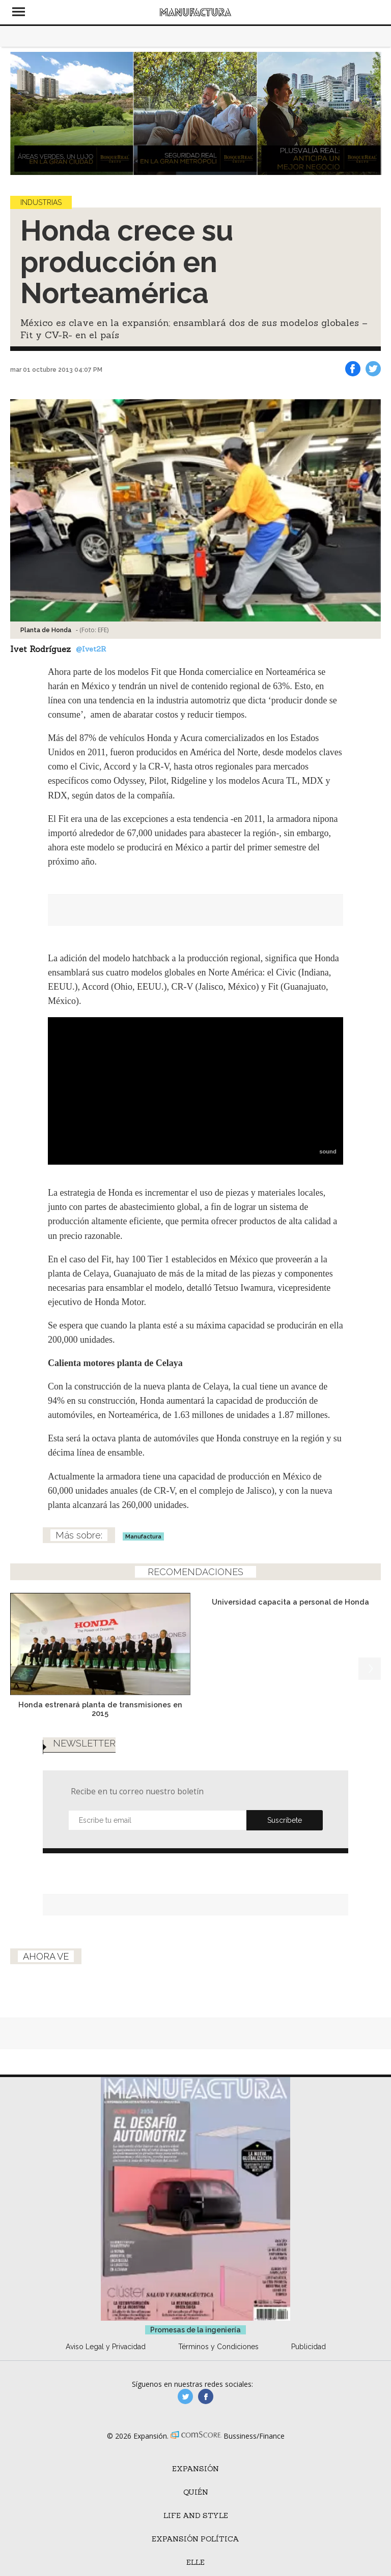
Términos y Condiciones (218, 2347)
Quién (195, 2492)
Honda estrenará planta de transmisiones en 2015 (100, 1709)
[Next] (369, 113)
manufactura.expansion (205, 2396)
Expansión (195, 2468)
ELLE (195, 2562)
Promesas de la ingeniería (195, 2330)
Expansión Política (195, 2538)
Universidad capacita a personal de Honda (290, 1601)
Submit (284, 1820)
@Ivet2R (91, 649)
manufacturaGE (185, 2396)
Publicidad (308, 2347)
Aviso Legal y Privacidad (106, 2347)
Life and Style (195, 2515)
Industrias (41, 202)
